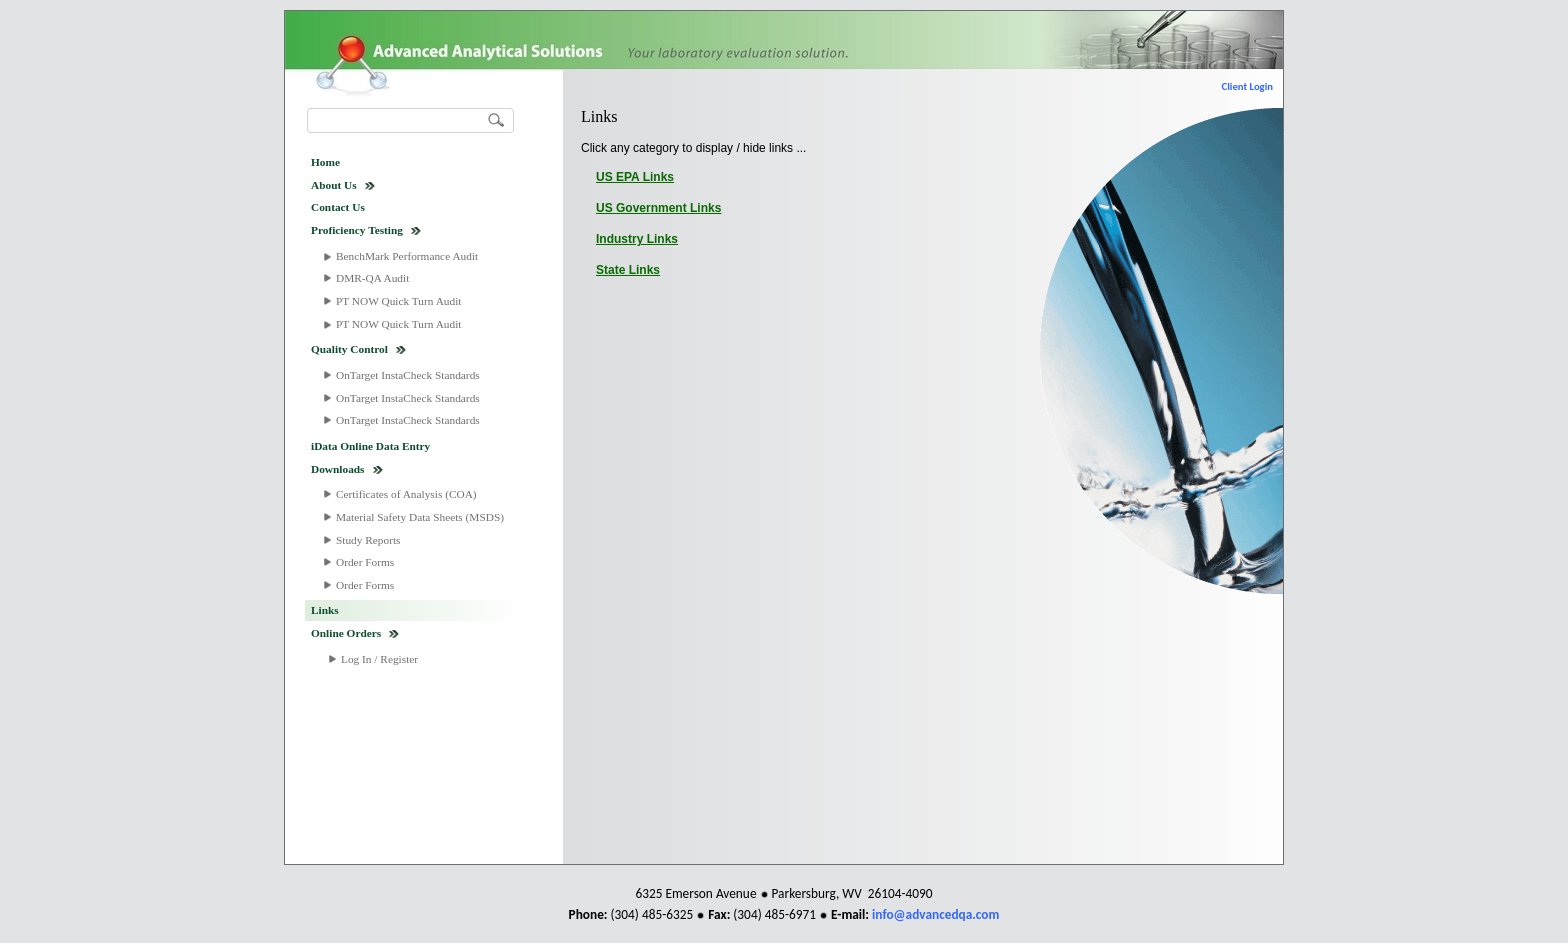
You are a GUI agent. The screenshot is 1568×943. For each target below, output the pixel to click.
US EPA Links (635, 177)
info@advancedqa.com (935, 914)
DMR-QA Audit (372, 278)
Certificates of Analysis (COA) (406, 494)
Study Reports (368, 540)
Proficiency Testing (357, 230)
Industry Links (637, 239)
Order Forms (365, 562)
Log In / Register (379, 659)
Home (325, 162)
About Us (334, 185)
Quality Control (349, 349)
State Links (628, 270)
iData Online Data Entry (370, 446)
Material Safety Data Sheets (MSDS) (420, 517)
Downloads (338, 469)
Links (325, 610)
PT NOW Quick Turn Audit (398, 301)
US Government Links (658, 208)
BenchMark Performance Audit (407, 256)
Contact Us (338, 207)
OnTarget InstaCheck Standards (408, 375)
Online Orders (346, 633)
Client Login (1247, 86)
